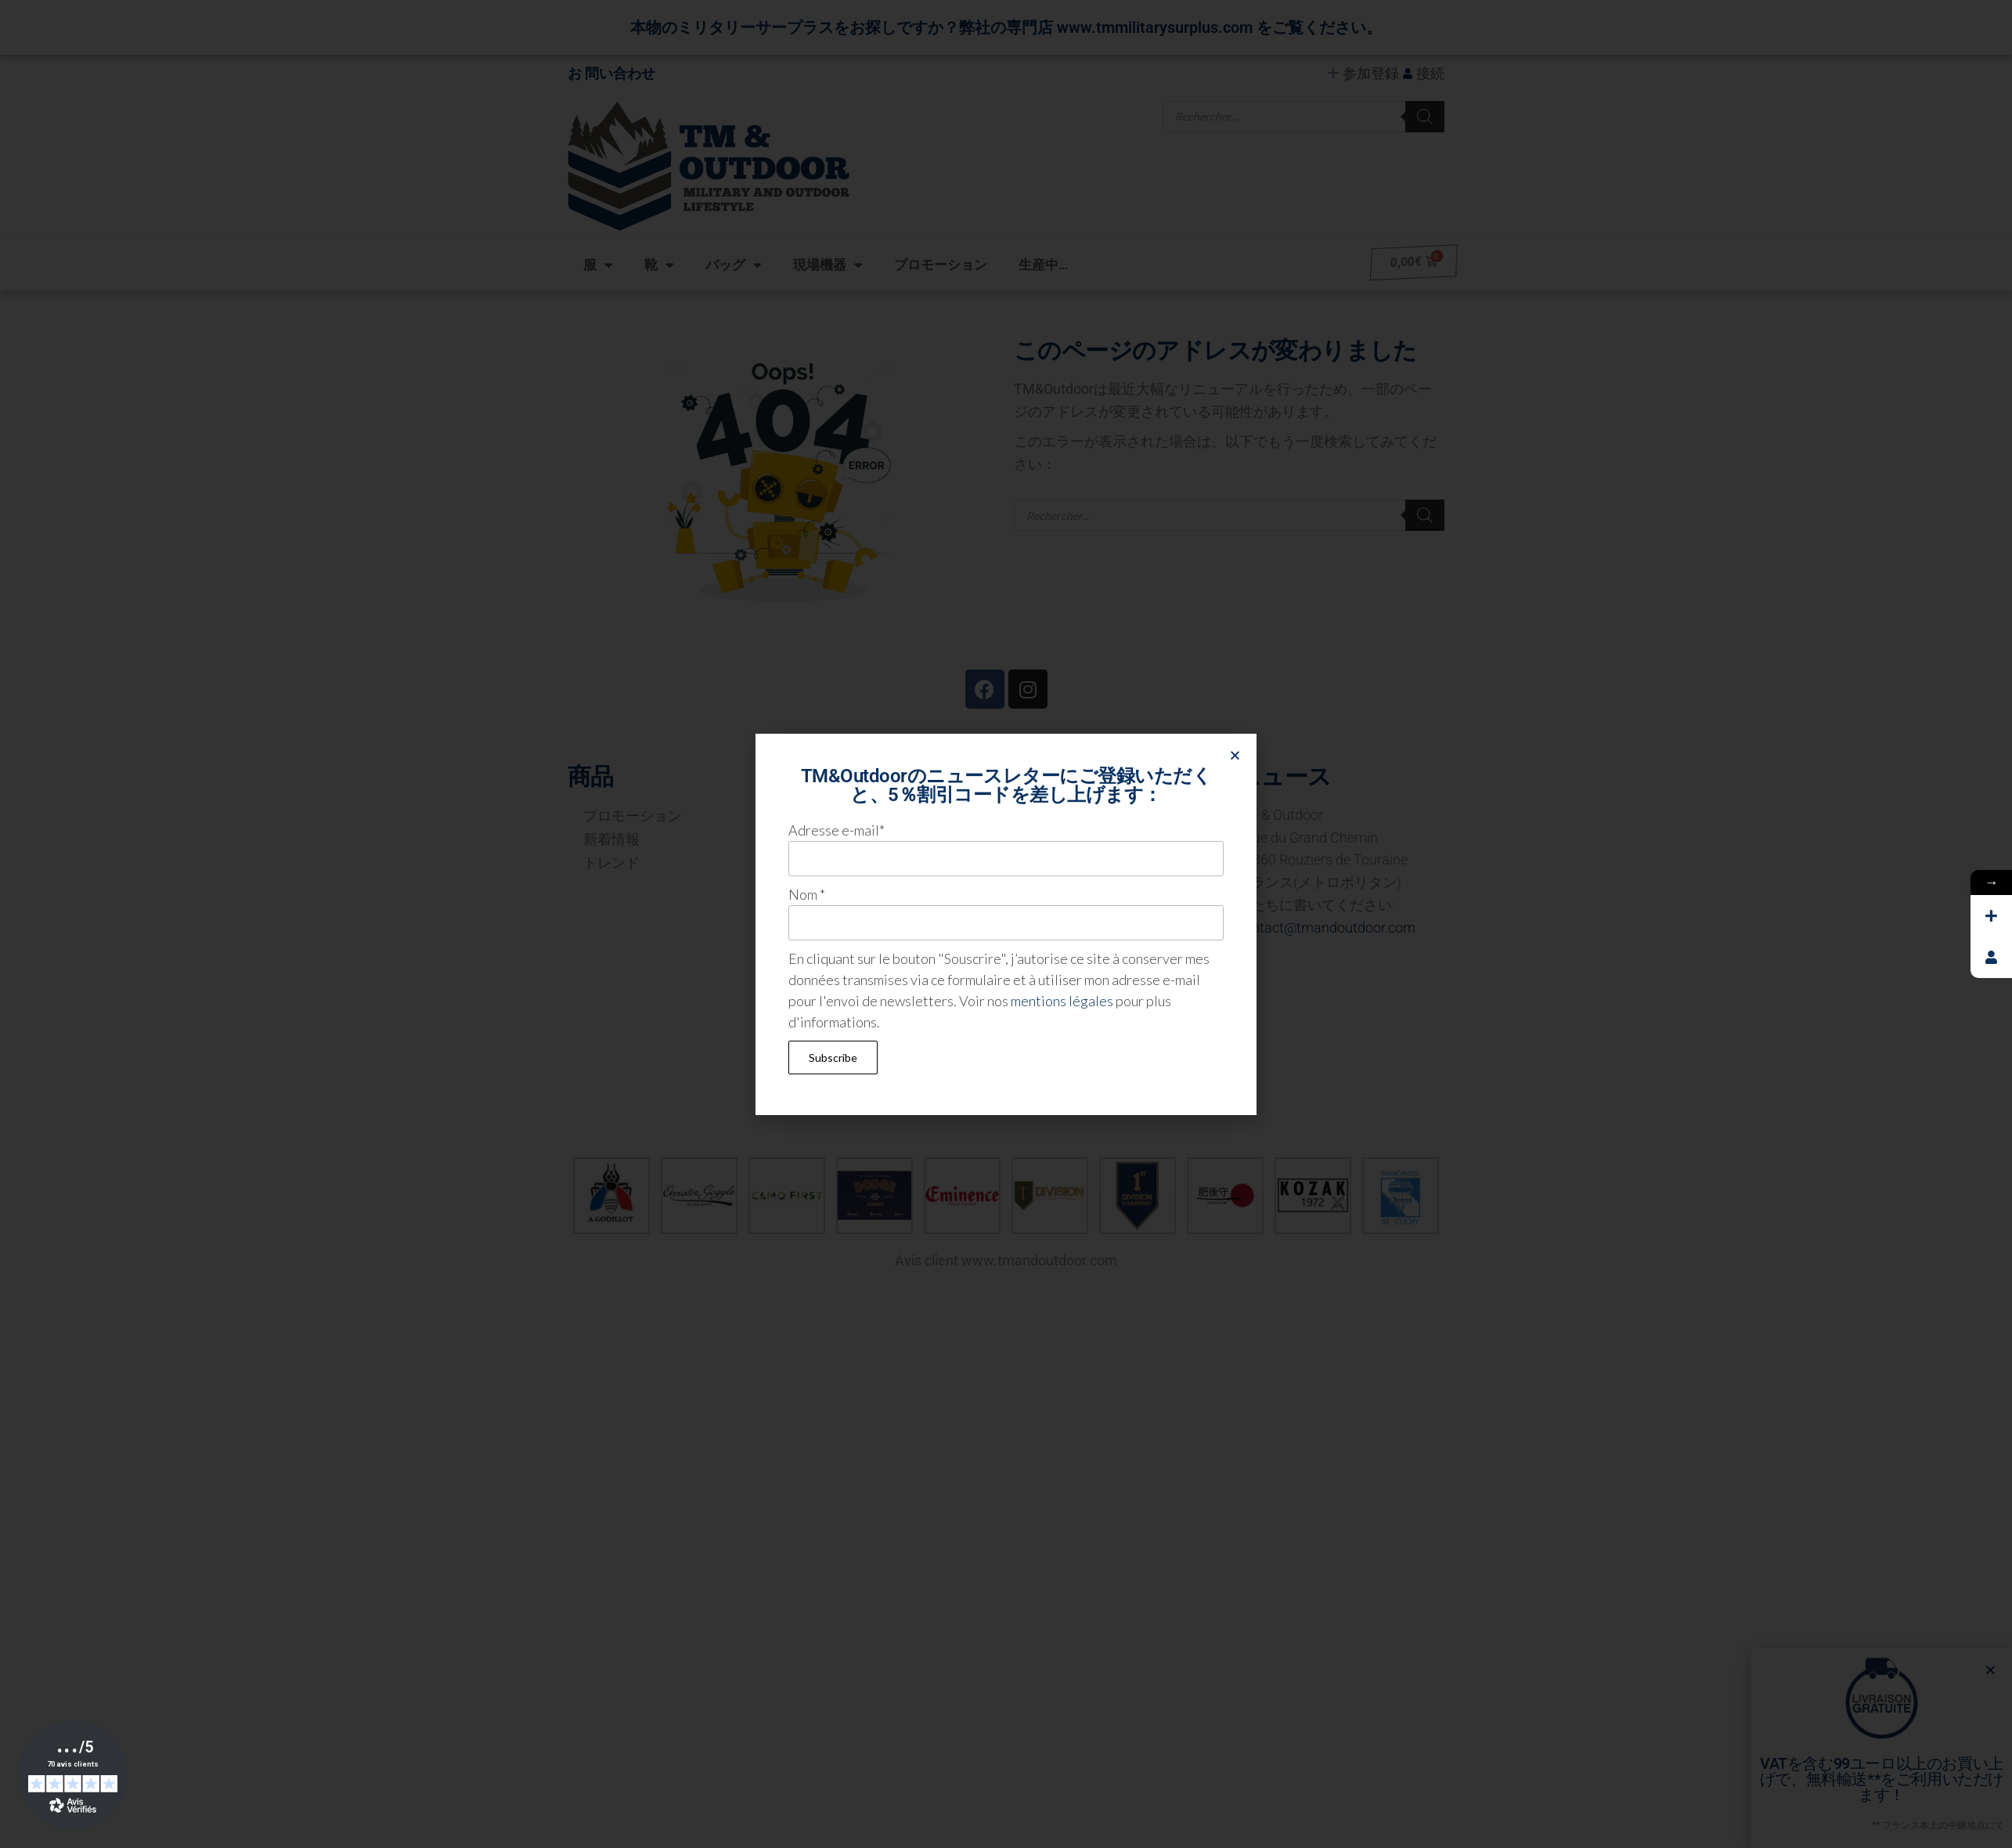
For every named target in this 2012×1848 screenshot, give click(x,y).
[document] (1006, 924)
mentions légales (1062, 1000)
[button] (1235, 755)
